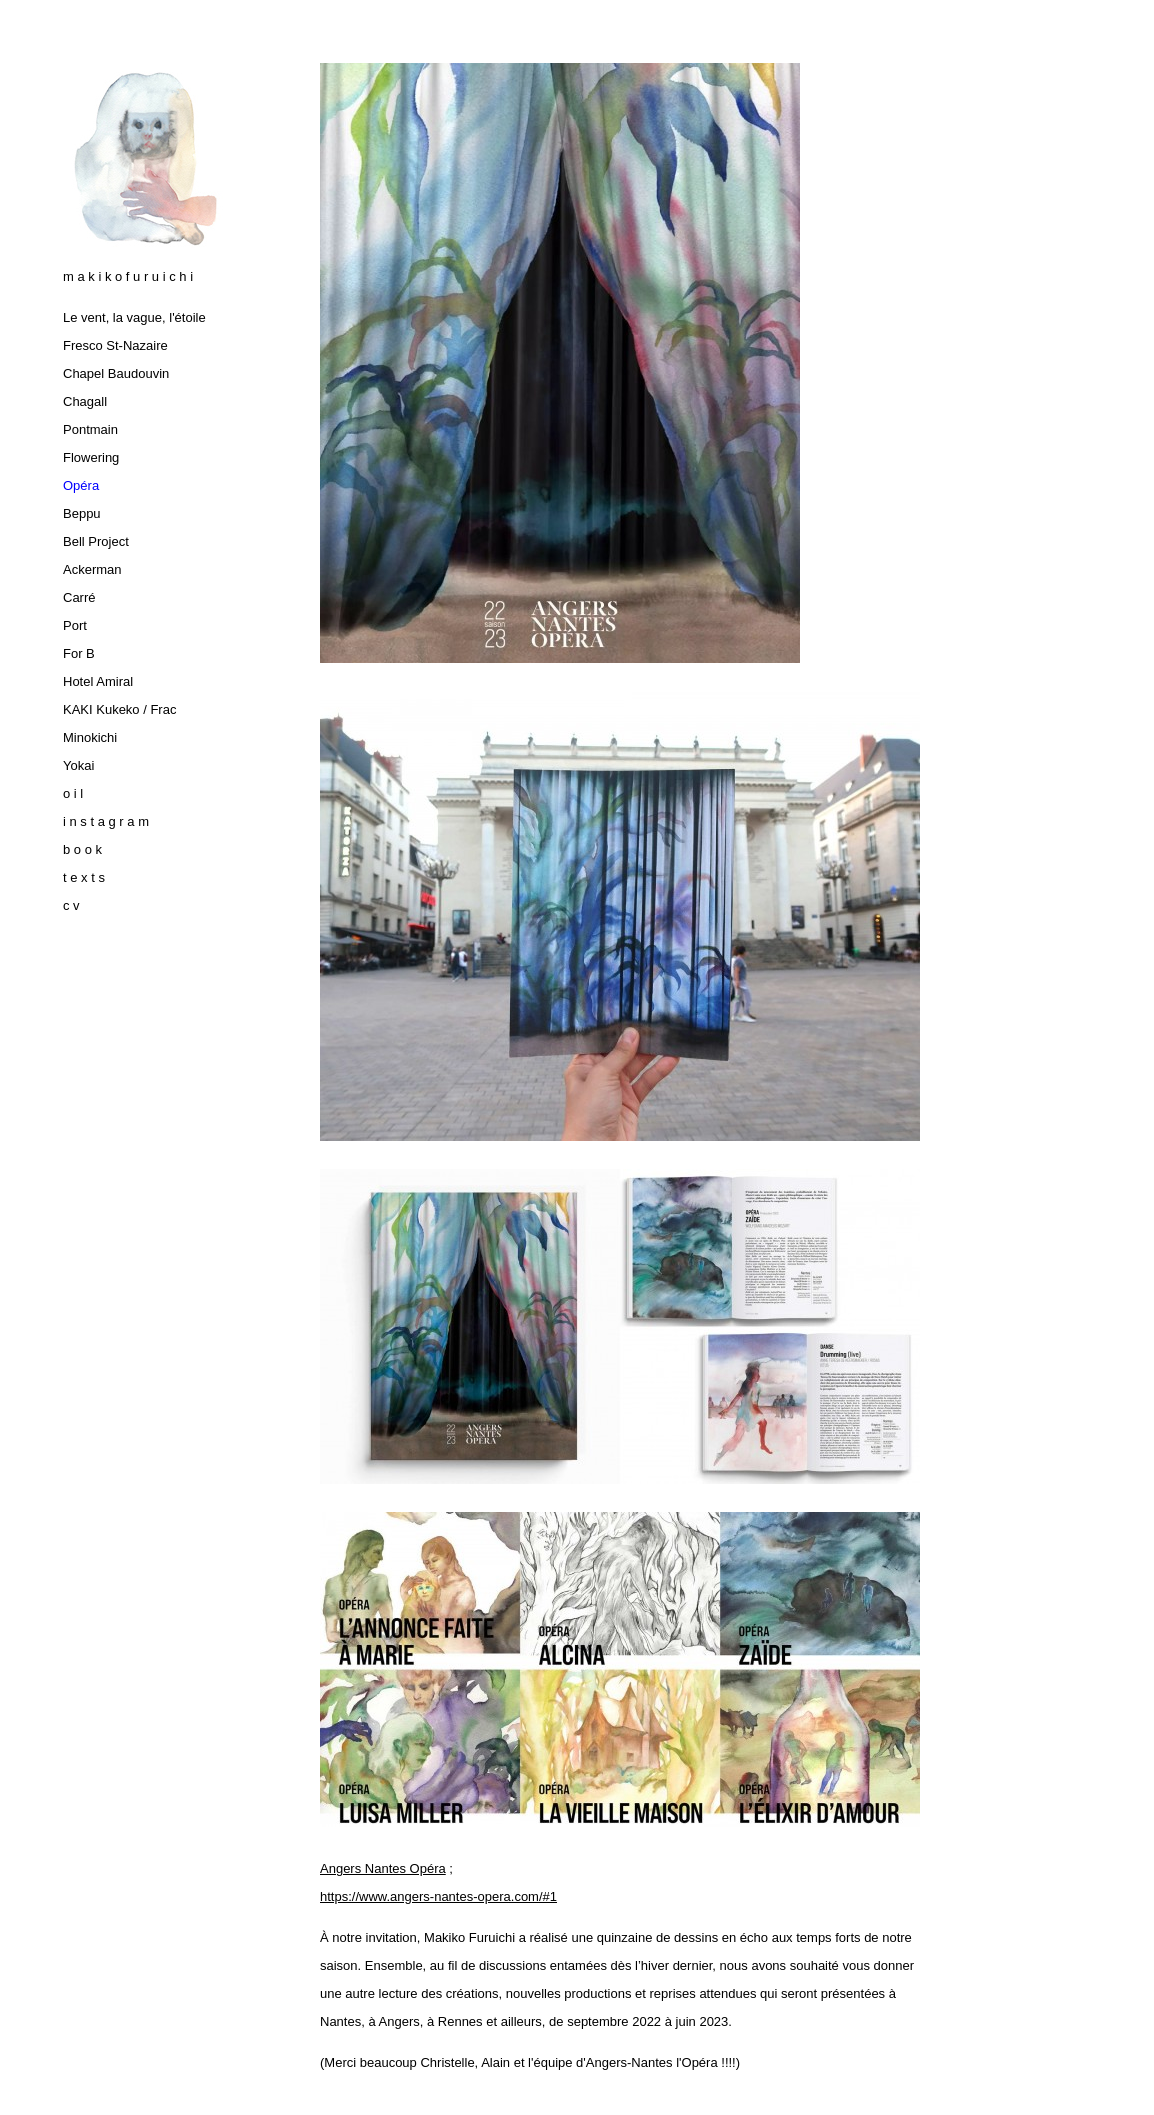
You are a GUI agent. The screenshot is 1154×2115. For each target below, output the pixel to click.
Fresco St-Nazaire (115, 345)
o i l (73, 793)
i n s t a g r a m (106, 821)
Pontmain (90, 429)
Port (75, 625)
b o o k (82, 849)
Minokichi (90, 737)
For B (79, 653)
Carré (79, 597)
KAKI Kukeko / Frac (119, 709)
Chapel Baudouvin (116, 373)
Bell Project (96, 541)
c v (71, 905)
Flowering (91, 457)
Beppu (82, 513)
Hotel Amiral (98, 681)
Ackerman (92, 569)
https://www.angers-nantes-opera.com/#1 (438, 1896)
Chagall (85, 401)
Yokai (78, 765)
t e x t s (84, 877)
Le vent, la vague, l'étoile (134, 317)
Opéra (81, 485)
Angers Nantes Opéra (383, 1868)
